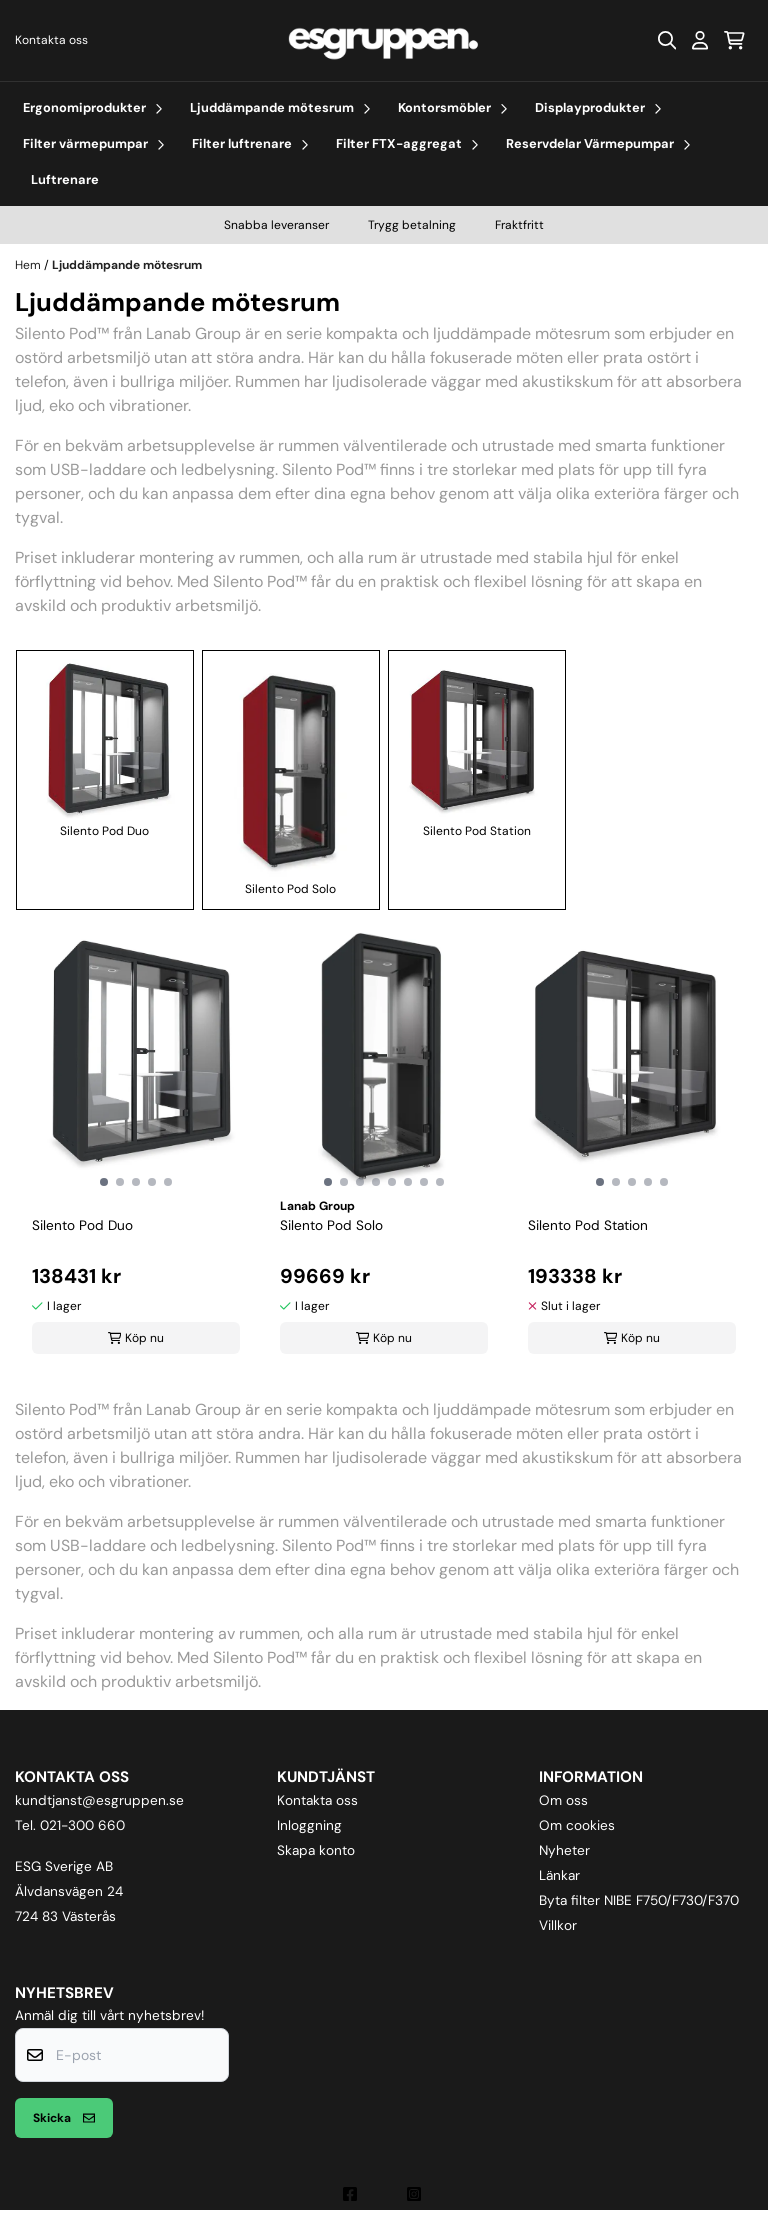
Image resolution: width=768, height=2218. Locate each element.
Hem (29, 265)
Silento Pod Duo (105, 749)
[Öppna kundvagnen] (734, 40)
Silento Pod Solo (291, 778)
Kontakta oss (51, 40)
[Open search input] (667, 40)
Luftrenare (65, 179)
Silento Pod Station (477, 749)
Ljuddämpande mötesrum (127, 265)
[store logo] (384, 40)
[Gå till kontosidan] (700, 40)
